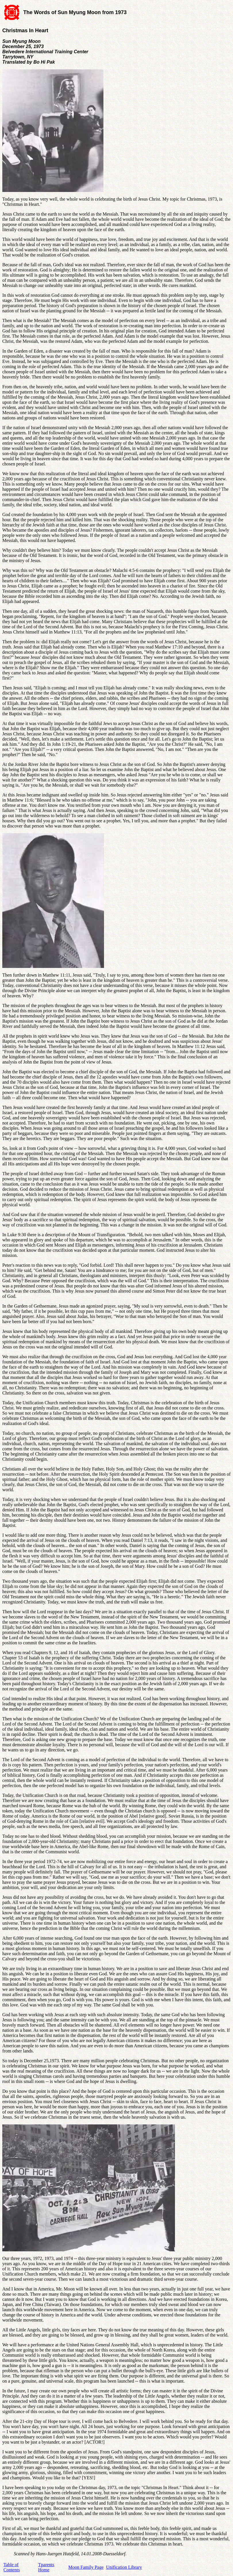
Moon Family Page (86, 2567)
